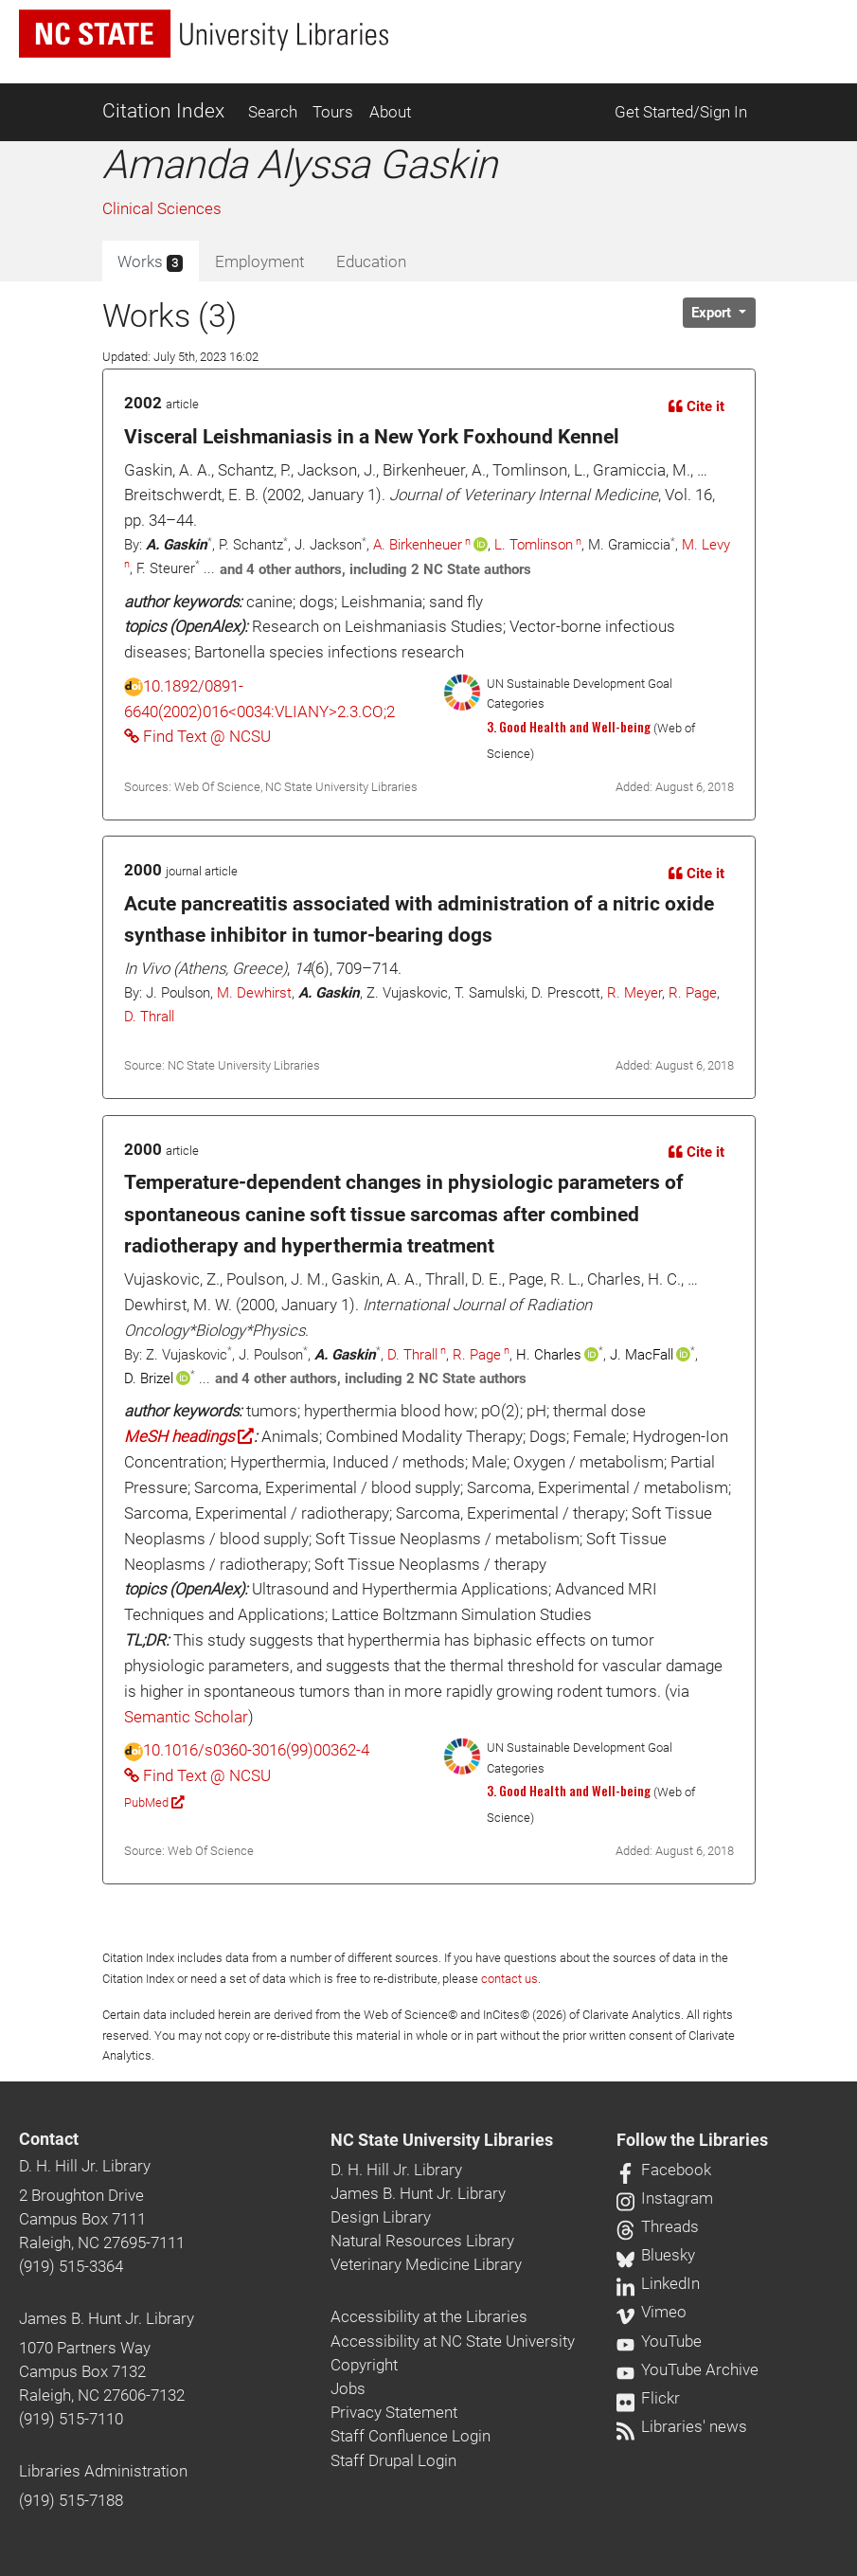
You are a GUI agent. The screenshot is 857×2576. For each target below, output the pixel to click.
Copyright (364, 2364)
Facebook (663, 2169)
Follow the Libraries (692, 2140)
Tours (332, 111)
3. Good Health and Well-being (569, 726)
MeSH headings (189, 1436)
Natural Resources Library (422, 2240)
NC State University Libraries (441, 2140)
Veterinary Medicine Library (426, 2264)
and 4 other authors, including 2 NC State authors (375, 569)
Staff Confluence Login (410, 2435)
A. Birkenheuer (417, 544)
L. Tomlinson (533, 544)
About (390, 111)
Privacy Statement (393, 2412)
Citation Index (163, 110)
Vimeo (651, 2311)
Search (272, 111)
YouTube (659, 2341)
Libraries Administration (103, 2470)
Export (713, 312)
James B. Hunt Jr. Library (106, 2318)
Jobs (348, 2388)
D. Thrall (149, 1016)
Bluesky (655, 2254)
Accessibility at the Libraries (428, 2316)
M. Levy (706, 544)
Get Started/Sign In (681, 111)
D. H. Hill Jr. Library (85, 2165)
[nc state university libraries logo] (203, 33)
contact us (509, 1979)
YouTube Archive (687, 2369)
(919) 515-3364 (71, 2266)
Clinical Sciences (162, 208)
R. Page (693, 992)
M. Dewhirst (254, 992)
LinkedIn (658, 2283)
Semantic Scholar (186, 1716)
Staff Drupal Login (393, 2460)
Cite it (696, 406)
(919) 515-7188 (71, 2500)
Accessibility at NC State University (452, 2341)
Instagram (664, 2198)
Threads (657, 2226)
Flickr (648, 2397)
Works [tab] (150, 262)
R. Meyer (634, 992)
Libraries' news (681, 2426)
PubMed (154, 1802)
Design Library (380, 2216)
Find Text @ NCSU (197, 736)
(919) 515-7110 (71, 2418)
